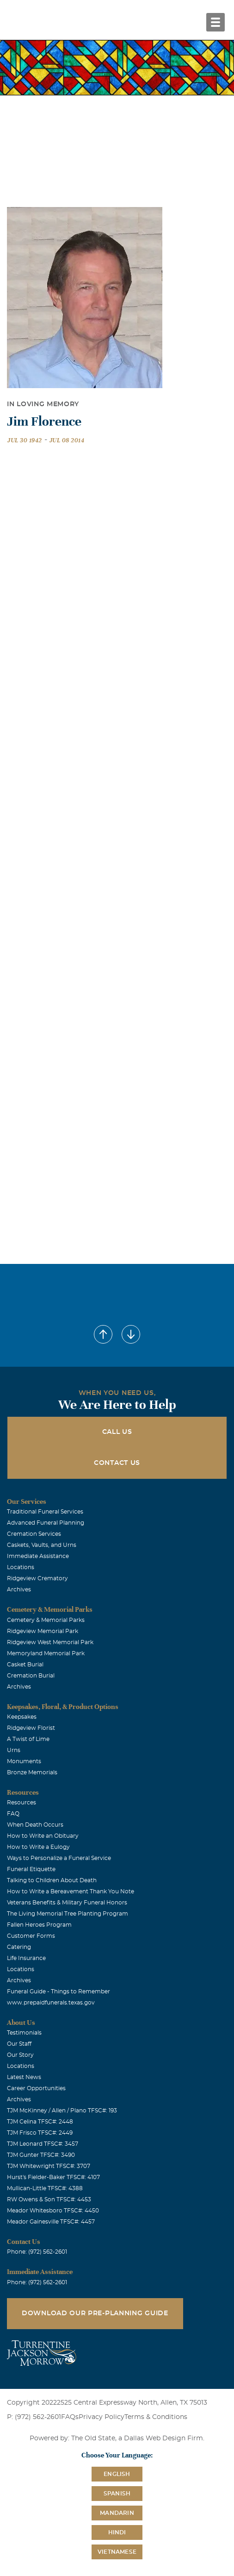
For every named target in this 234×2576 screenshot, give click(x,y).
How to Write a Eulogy (38, 1847)
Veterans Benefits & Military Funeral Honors (67, 1902)
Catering (19, 1947)
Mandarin (117, 2513)
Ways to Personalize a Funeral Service (59, 1858)
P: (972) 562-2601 (34, 2417)
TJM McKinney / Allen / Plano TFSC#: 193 (62, 2110)
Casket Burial (25, 1664)
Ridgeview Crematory (37, 1578)
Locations (20, 1567)
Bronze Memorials (32, 1772)
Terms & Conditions (155, 2417)
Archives (19, 1589)
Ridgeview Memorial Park (42, 1631)
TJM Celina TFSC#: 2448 (40, 2121)
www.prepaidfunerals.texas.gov (51, 2002)
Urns (13, 1750)
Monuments (24, 1761)
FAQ (13, 1813)
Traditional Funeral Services (45, 1511)
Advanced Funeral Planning (45, 1523)
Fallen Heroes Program (39, 1925)
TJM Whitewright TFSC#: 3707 (48, 2166)
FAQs (70, 2417)
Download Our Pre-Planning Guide (95, 2313)
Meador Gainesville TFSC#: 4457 (51, 2221)
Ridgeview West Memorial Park (50, 1642)
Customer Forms (31, 1936)
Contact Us (117, 1463)
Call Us (117, 1432)
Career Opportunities (36, 2088)
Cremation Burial (31, 1675)
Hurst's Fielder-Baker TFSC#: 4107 (53, 2177)
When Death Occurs (35, 1825)
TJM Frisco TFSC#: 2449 (40, 2133)
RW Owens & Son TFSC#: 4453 (49, 2199)
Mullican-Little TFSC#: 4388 (45, 2188)
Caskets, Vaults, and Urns (41, 1545)
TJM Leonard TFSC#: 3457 (42, 2144)
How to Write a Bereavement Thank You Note (70, 1891)
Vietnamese (117, 2552)
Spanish (117, 2493)
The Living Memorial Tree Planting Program (67, 1913)
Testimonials (24, 2033)
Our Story (20, 2055)
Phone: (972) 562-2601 (37, 2252)
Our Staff (19, 2044)
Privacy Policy (101, 2417)
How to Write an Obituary (43, 1836)
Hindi (117, 2532)
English (117, 2474)
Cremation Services (34, 1534)
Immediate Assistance (38, 1556)
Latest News (24, 2077)
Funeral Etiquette (31, 1869)
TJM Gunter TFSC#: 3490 (41, 2155)
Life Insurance (26, 1958)
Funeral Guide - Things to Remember (58, 1991)
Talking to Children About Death (52, 1880)
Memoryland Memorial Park (46, 1653)
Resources (21, 1802)
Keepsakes (22, 1717)
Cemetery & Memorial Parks (46, 1620)
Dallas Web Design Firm (163, 2438)
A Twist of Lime (28, 1739)
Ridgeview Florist (31, 1728)
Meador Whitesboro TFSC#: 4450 (53, 2210)
